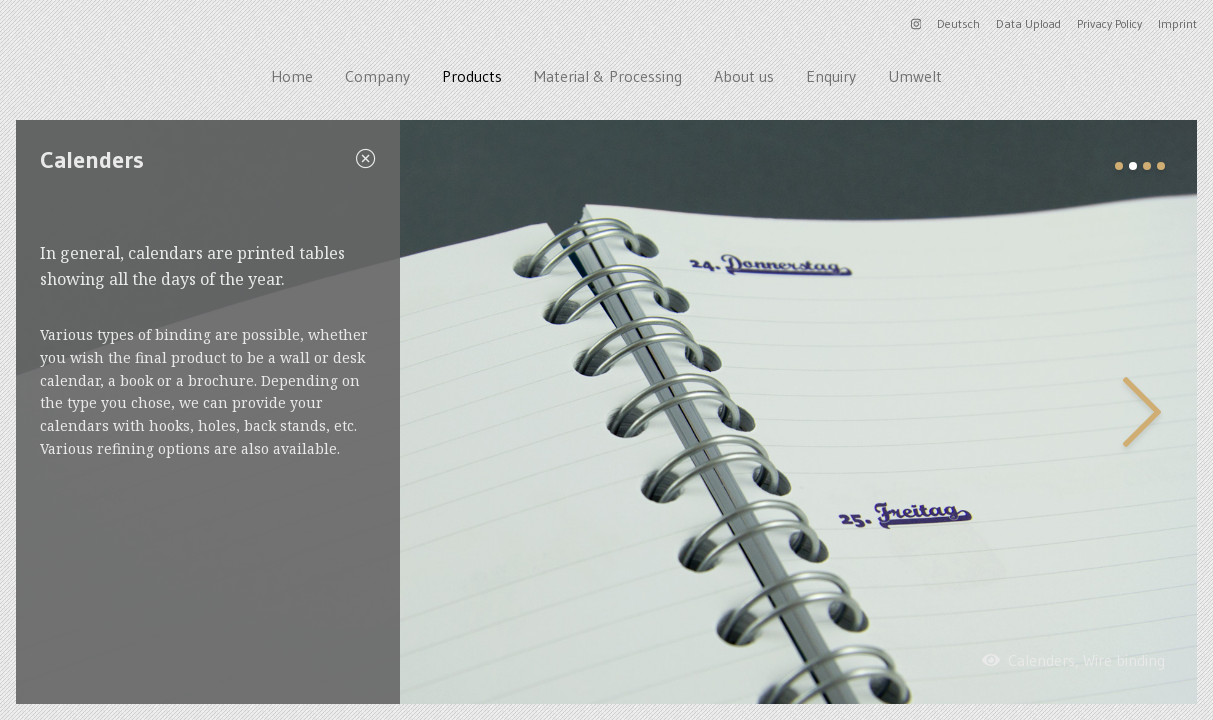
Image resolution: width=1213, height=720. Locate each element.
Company (377, 76)
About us (744, 76)
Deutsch (958, 23)
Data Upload (1028, 23)
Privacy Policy (1109, 23)
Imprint (1177, 23)
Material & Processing (608, 76)
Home (292, 76)
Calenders (1041, 660)
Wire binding (1124, 660)
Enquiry (831, 76)
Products (472, 76)
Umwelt (915, 76)
